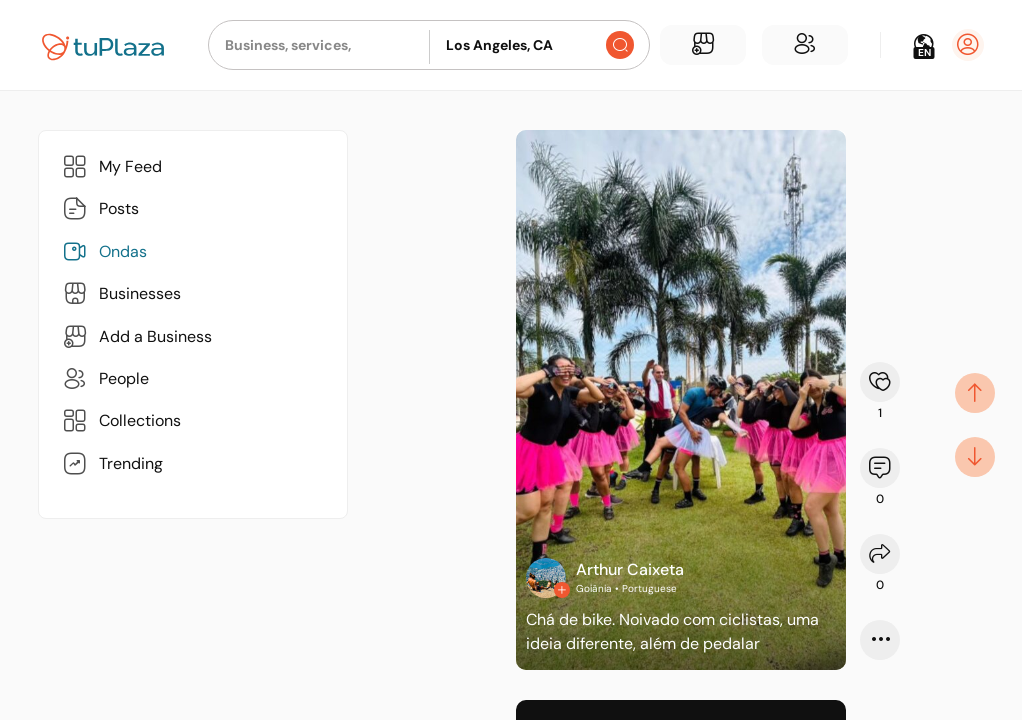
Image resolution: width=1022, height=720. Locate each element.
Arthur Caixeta (630, 569)
